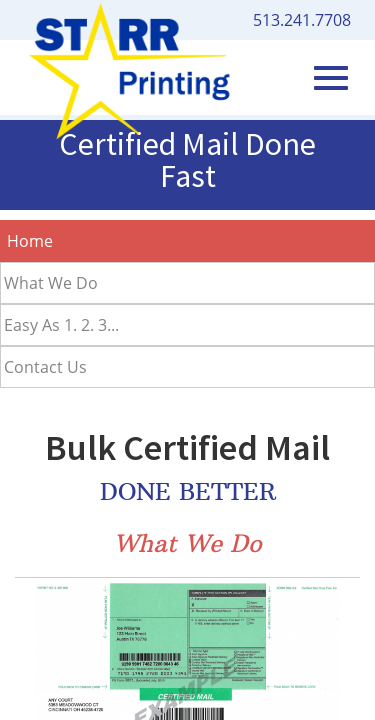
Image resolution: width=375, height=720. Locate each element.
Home (30, 241)
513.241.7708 (302, 20)
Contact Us (45, 367)
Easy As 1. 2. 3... (61, 325)
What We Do (51, 283)
